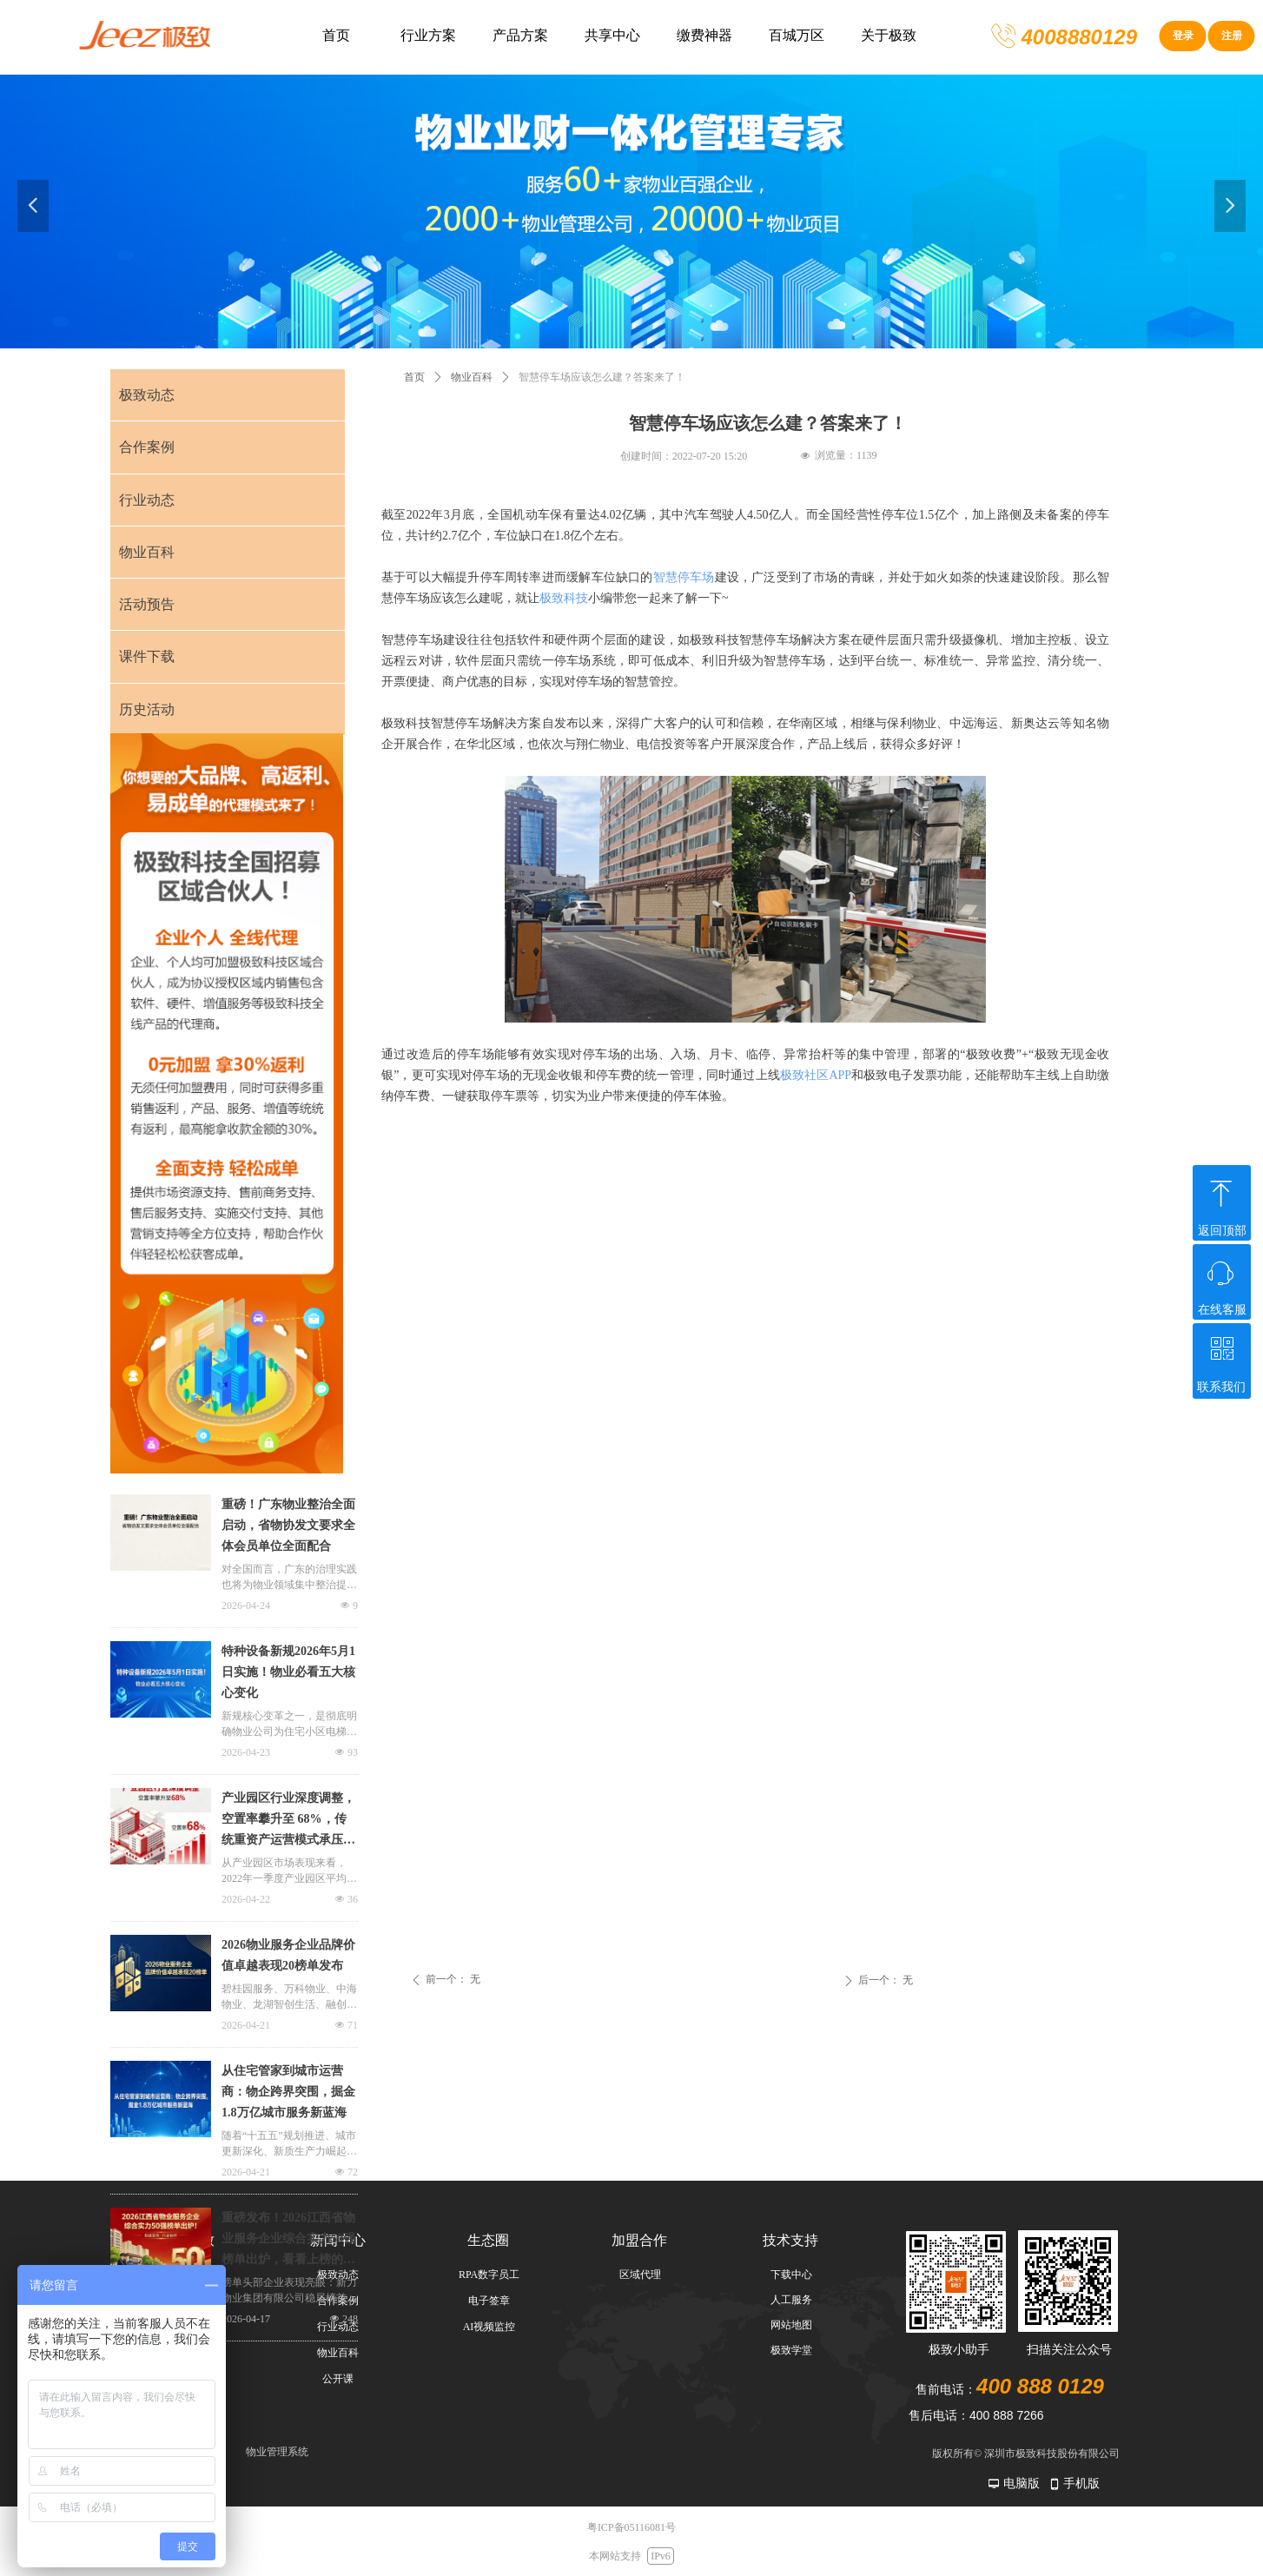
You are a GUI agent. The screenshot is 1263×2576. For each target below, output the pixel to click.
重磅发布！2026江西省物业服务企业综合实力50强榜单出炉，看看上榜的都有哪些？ (288, 2240)
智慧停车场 (684, 577)
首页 (414, 377)
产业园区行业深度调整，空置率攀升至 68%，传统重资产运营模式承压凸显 (288, 1821)
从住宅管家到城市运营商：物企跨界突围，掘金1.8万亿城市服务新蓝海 (288, 2091)
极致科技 (563, 598)
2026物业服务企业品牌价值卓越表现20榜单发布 (288, 1955)
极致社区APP (815, 1075)
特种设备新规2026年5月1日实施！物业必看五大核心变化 (288, 1672)
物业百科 (472, 377)
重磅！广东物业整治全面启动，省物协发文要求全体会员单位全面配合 (288, 1525)
